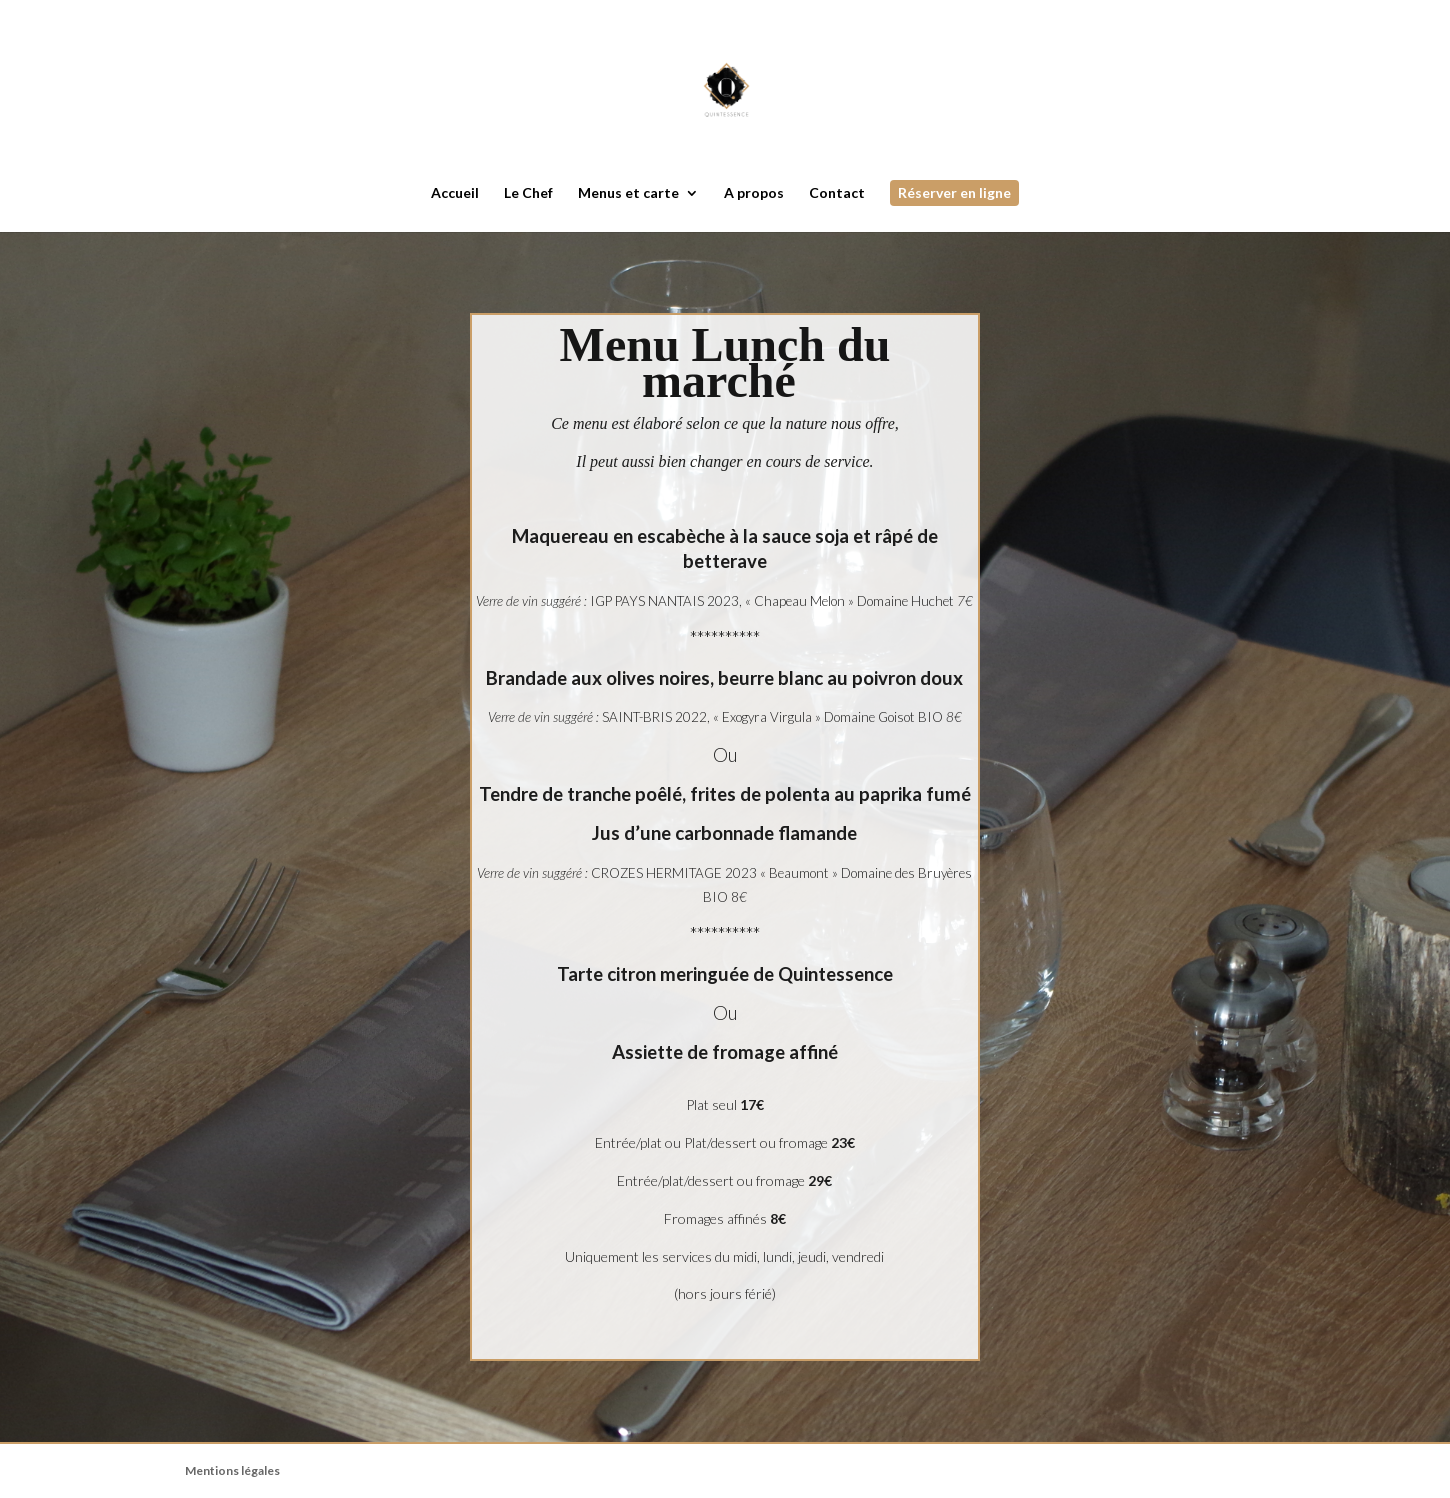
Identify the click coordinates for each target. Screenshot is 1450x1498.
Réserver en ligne (954, 192)
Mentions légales (232, 1470)
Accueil (455, 193)
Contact (837, 193)
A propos (754, 193)
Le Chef (528, 193)
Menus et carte (628, 193)
